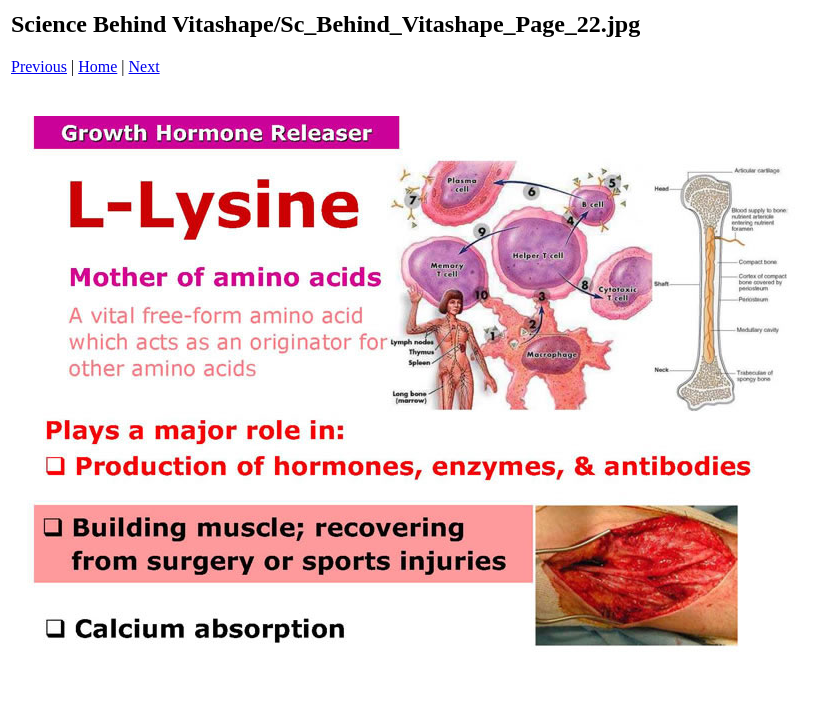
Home (97, 66)
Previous (39, 66)
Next (144, 66)
